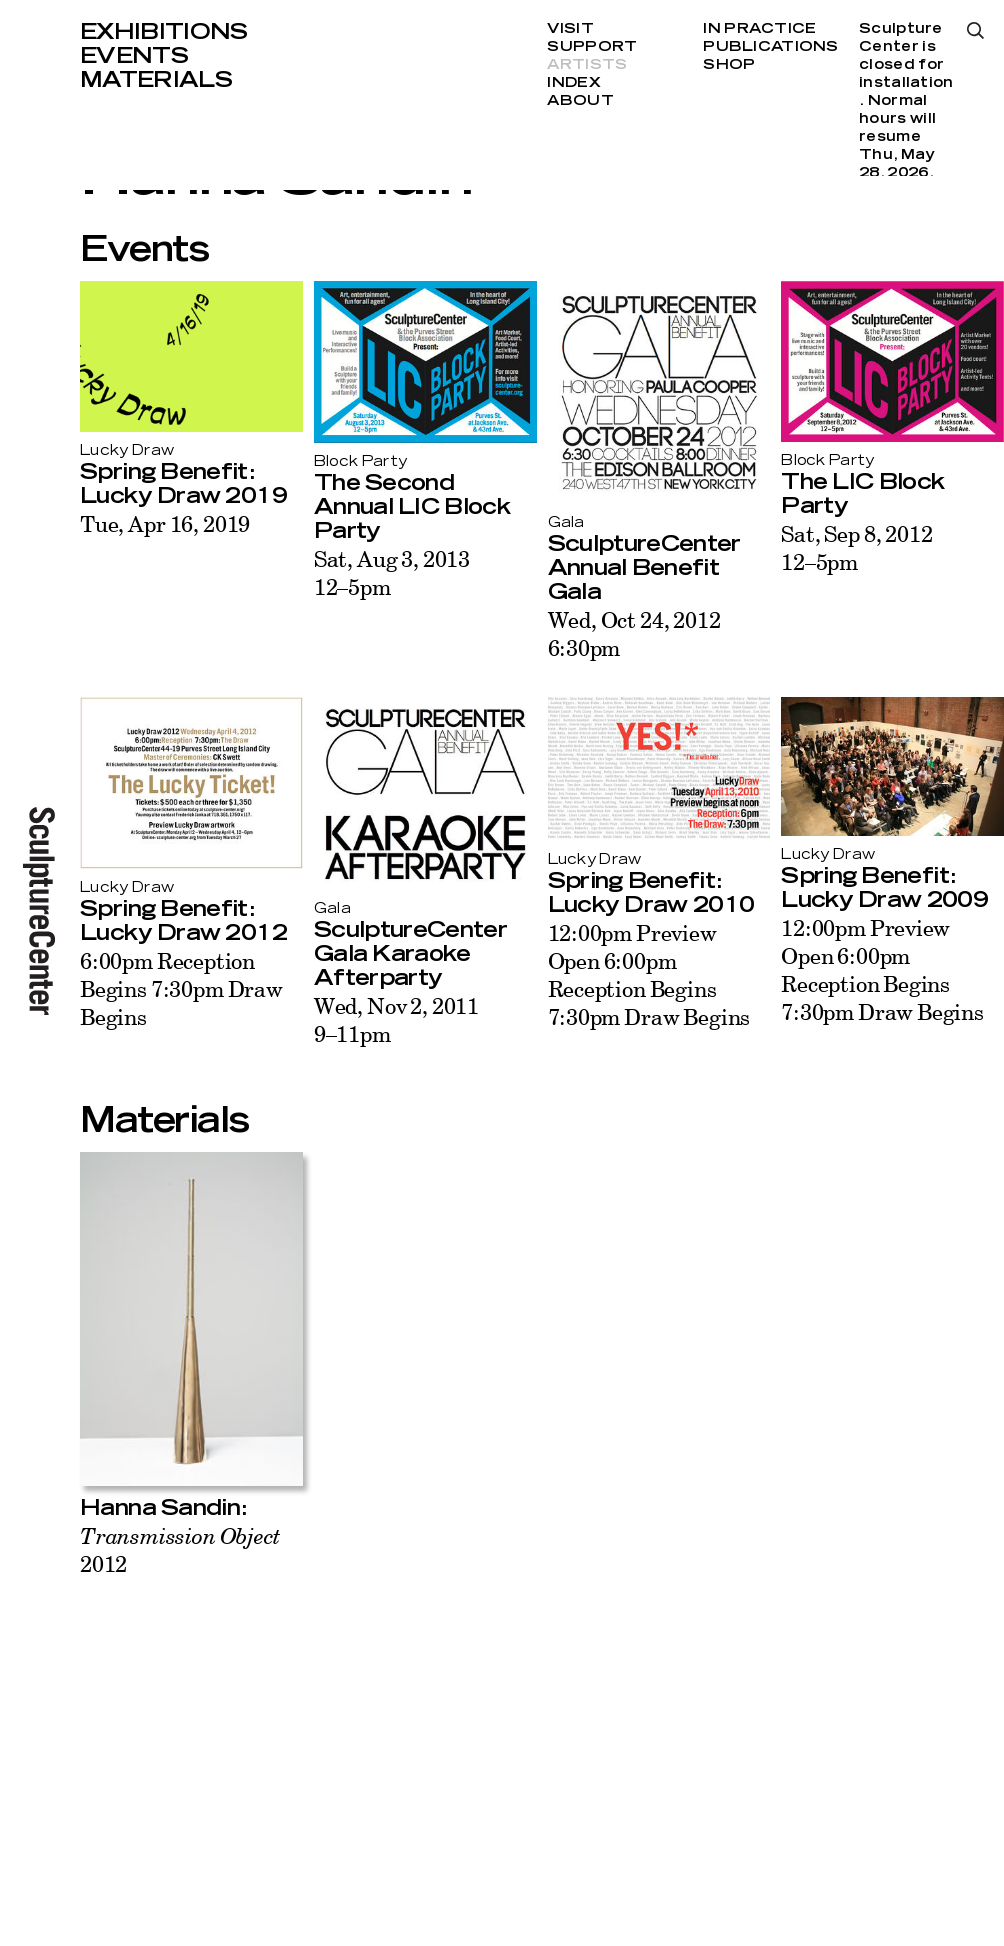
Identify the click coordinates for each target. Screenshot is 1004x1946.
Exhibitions (164, 32)
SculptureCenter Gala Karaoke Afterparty (410, 954)
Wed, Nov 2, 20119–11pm (396, 1019)
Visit (570, 29)
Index (573, 83)
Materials (156, 80)
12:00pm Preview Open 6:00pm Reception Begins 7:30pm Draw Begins (649, 974)
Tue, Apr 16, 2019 (165, 523)
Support (592, 47)
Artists (587, 65)
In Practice (759, 29)
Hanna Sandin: (163, 1508)
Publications (770, 47)
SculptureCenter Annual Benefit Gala (644, 568)
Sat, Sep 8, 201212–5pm (856, 547)
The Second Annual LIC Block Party (412, 507)
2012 (180, 1549)
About (580, 101)
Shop (729, 65)
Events (134, 56)
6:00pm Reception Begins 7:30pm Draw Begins (181, 988)
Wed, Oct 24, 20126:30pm (634, 633)
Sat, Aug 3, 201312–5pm (392, 572)
